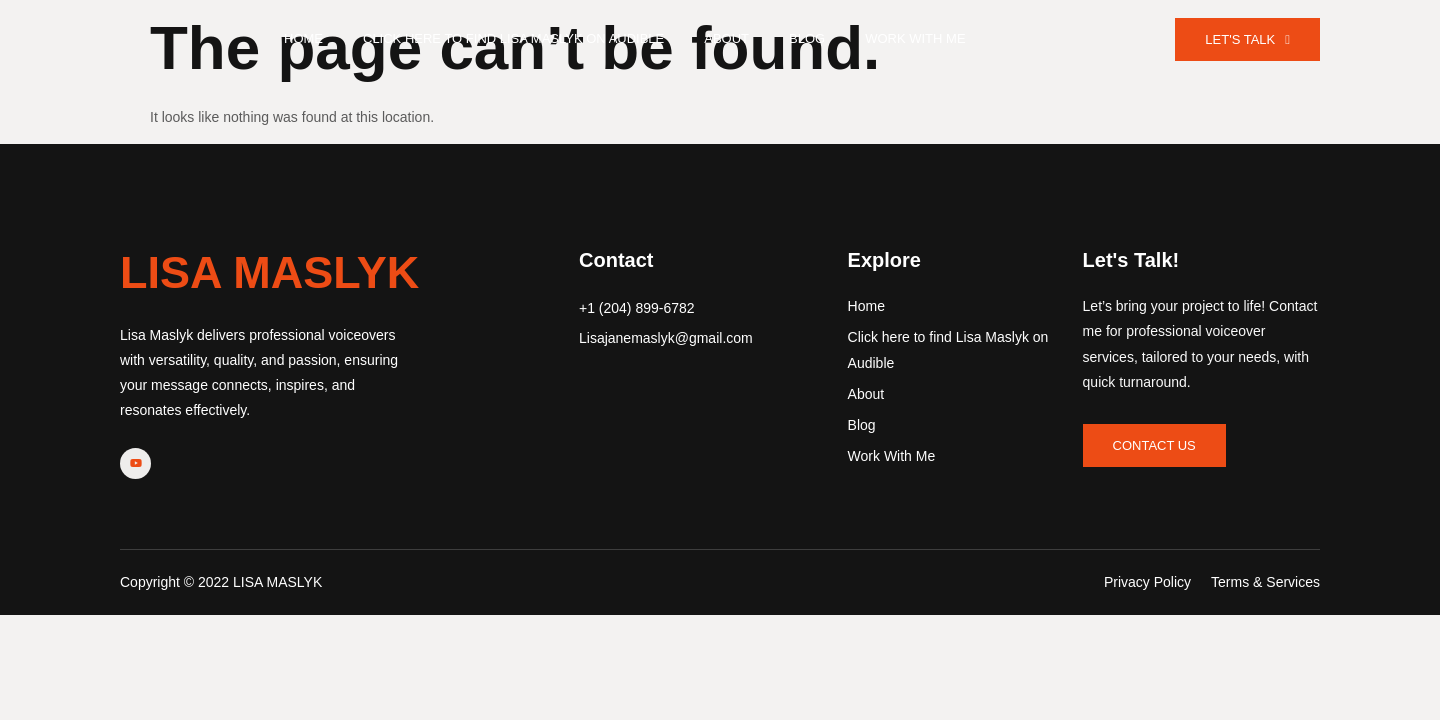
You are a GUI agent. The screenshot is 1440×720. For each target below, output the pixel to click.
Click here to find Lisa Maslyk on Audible (513, 38)
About (726, 38)
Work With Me (915, 38)
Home (303, 38)
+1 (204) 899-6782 (637, 308)
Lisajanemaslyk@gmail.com (666, 338)
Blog (807, 38)
